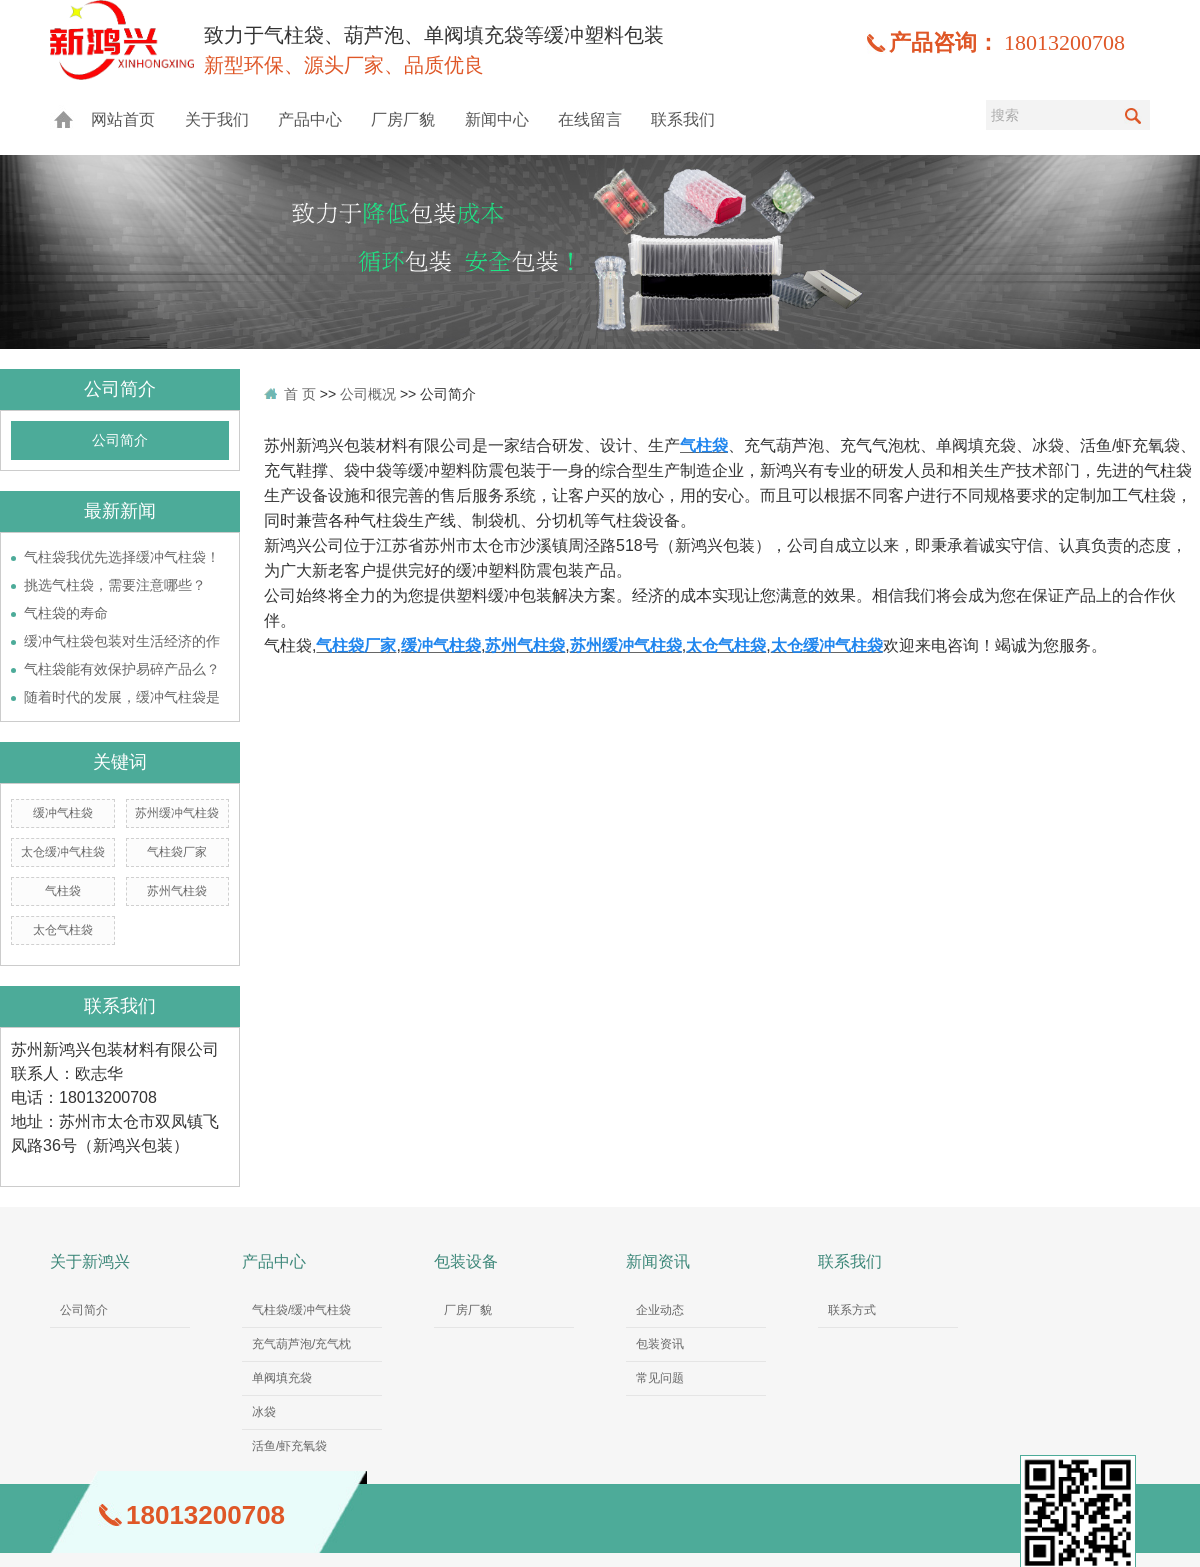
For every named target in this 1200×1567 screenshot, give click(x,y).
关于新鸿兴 (90, 1261)
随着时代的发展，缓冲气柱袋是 (122, 697)
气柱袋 (63, 891)
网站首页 (123, 119)
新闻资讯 (658, 1261)
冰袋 (264, 1412)
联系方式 (852, 1310)
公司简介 (120, 440)
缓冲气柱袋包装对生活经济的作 (122, 641)
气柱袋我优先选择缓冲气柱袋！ (122, 557)
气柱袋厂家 (177, 852)
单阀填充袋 (282, 1378)
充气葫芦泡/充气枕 (301, 1344)
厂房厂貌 (403, 119)
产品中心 (310, 119)
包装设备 (466, 1261)
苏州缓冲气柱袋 (177, 813)
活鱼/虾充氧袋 (289, 1446)
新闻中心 (497, 119)
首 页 (300, 394)
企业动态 (660, 1310)
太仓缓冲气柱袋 (63, 852)
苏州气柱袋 (177, 891)
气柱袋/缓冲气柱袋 (301, 1310)
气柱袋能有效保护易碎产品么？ (122, 669)
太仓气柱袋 (63, 930)
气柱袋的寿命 (66, 613)
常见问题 (660, 1378)
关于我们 (217, 119)
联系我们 (683, 119)
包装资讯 (660, 1344)
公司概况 (368, 394)
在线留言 (590, 119)
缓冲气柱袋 (63, 813)
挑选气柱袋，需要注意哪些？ (115, 585)
